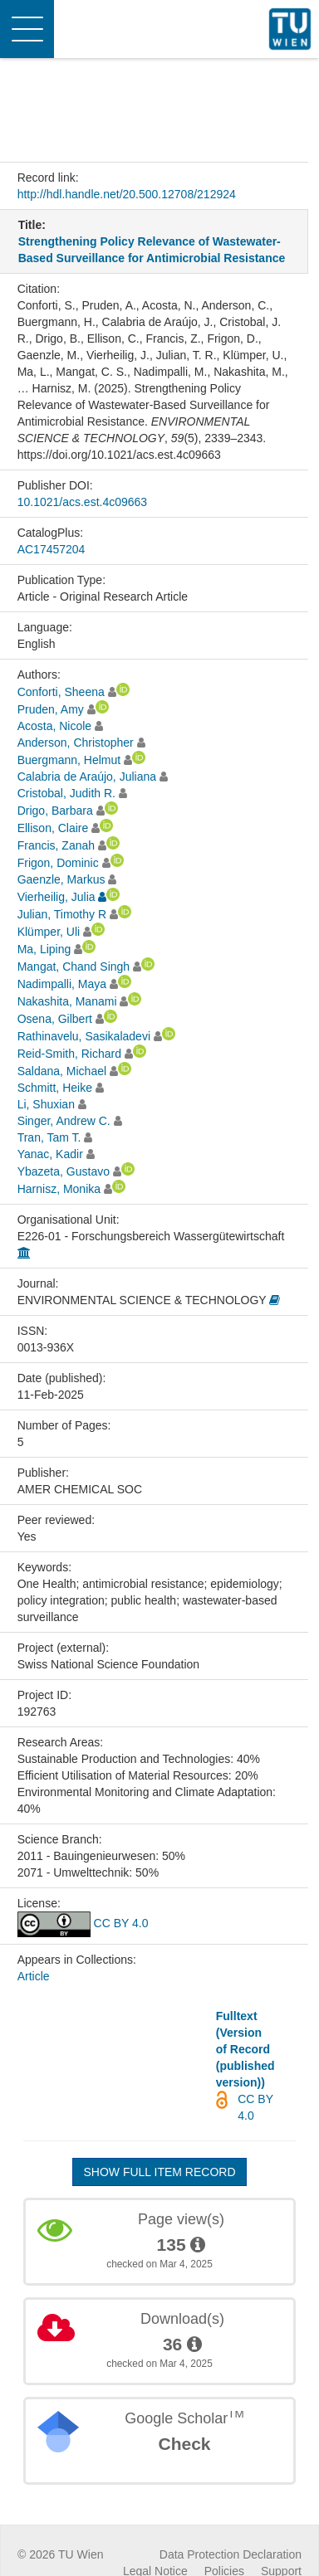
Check (184, 2443)
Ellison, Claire (53, 828)
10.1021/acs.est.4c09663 (82, 502)
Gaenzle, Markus (61, 879)
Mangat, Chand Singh (73, 966)
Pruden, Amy (50, 709)
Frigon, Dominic (58, 862)
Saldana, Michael (61, 1071)
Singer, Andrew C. (63, 1120)
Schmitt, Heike (54, 1087)
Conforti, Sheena (61, 692)
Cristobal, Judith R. (66, 793)
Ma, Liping (44, 949)
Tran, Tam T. (49, 1137)
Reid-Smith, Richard (69, 1053)
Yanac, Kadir (50, 1154)
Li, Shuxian (46, 1104)
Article (33, 1976)
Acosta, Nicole (54, 726)
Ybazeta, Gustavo (63, 1171)
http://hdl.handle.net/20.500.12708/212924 (126, 194)
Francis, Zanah (56, 845)
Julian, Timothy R (61, 914)
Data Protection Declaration (231, 2554)
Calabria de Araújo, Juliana (86, 776)
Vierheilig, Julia (56, 896)
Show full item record (159, 2172)
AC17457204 (51, 549)
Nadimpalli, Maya (61, 984)
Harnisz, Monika (59, 1188)
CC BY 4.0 (83, 1923)
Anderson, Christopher (75, 742)
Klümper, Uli (48, 931)
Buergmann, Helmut (69, 760)
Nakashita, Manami (67, 1001)
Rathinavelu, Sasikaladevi (83, 1036)
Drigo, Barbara (55, 810)
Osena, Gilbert (54, 1018)
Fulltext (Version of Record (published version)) (245, 2049)
